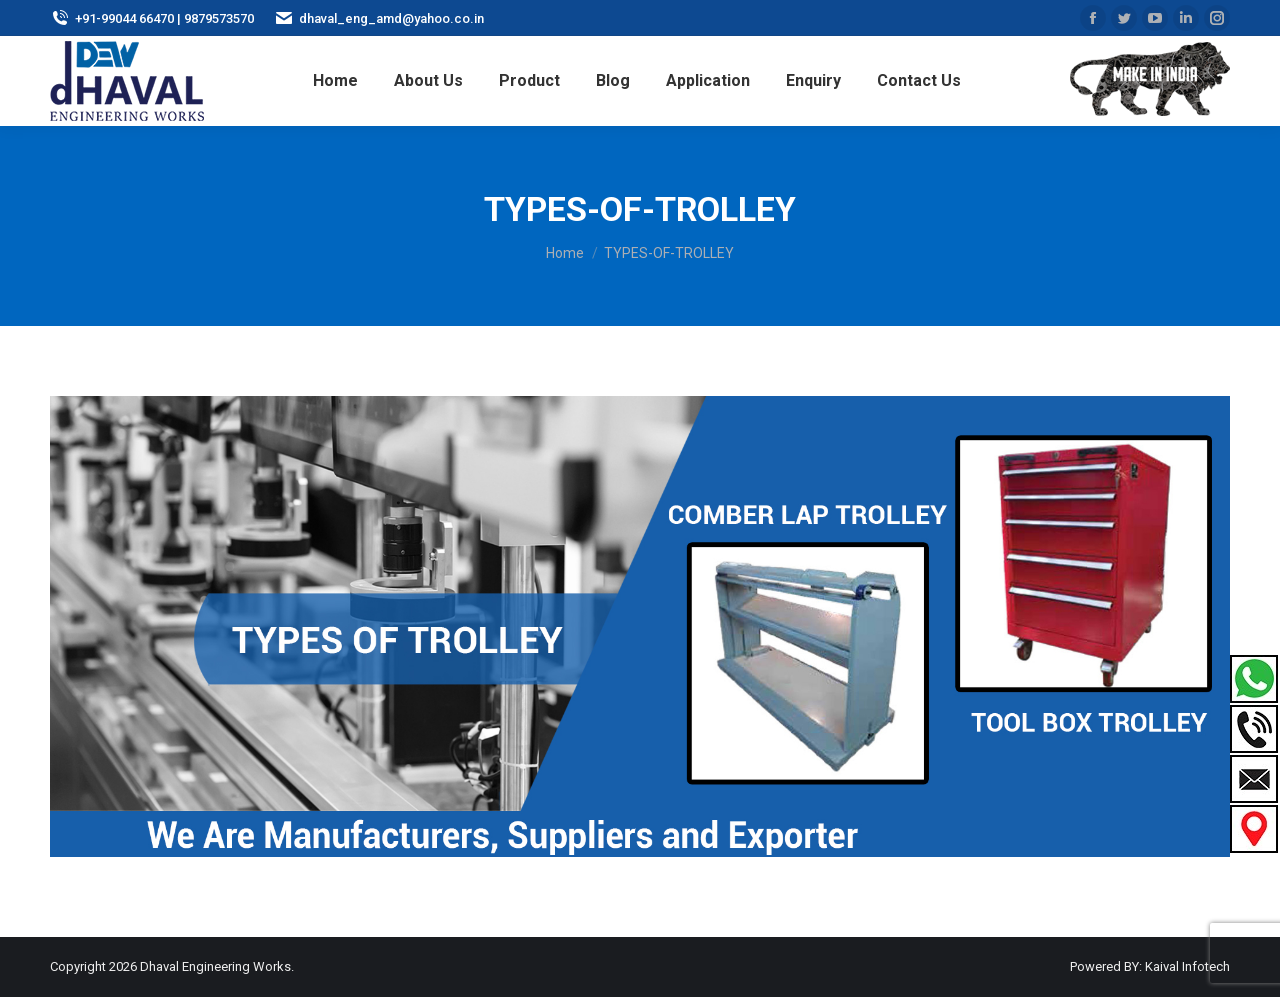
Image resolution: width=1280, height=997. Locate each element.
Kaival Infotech (1187, 966)
